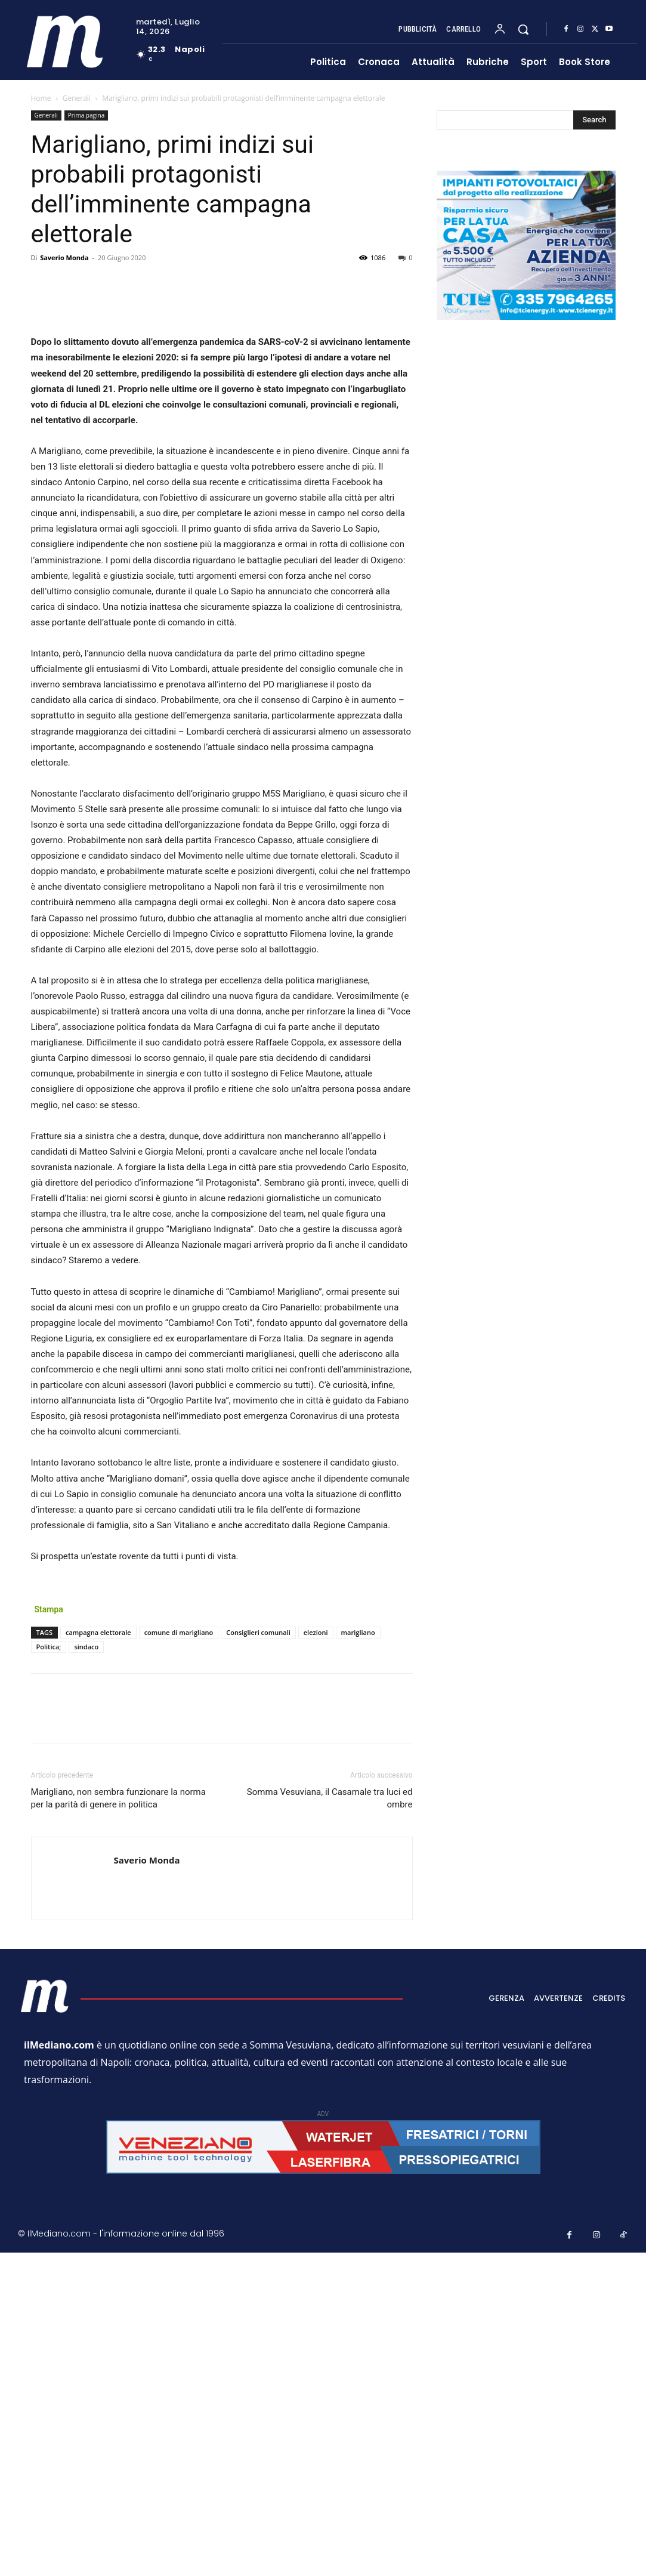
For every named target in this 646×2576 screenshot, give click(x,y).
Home (41, 98)
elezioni (316, 1957)
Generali (77, 98)
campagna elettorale (98, 1957)
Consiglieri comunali (258, 1957)
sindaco (86, 1971)
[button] (523, 29)
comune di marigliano (179, 1957)
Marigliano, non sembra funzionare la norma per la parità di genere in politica (118, 2123)
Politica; (48, 1971)
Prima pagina (86, 115)
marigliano (358, 1957)
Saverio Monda (64, 257)
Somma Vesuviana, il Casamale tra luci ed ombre (330, 2123)
